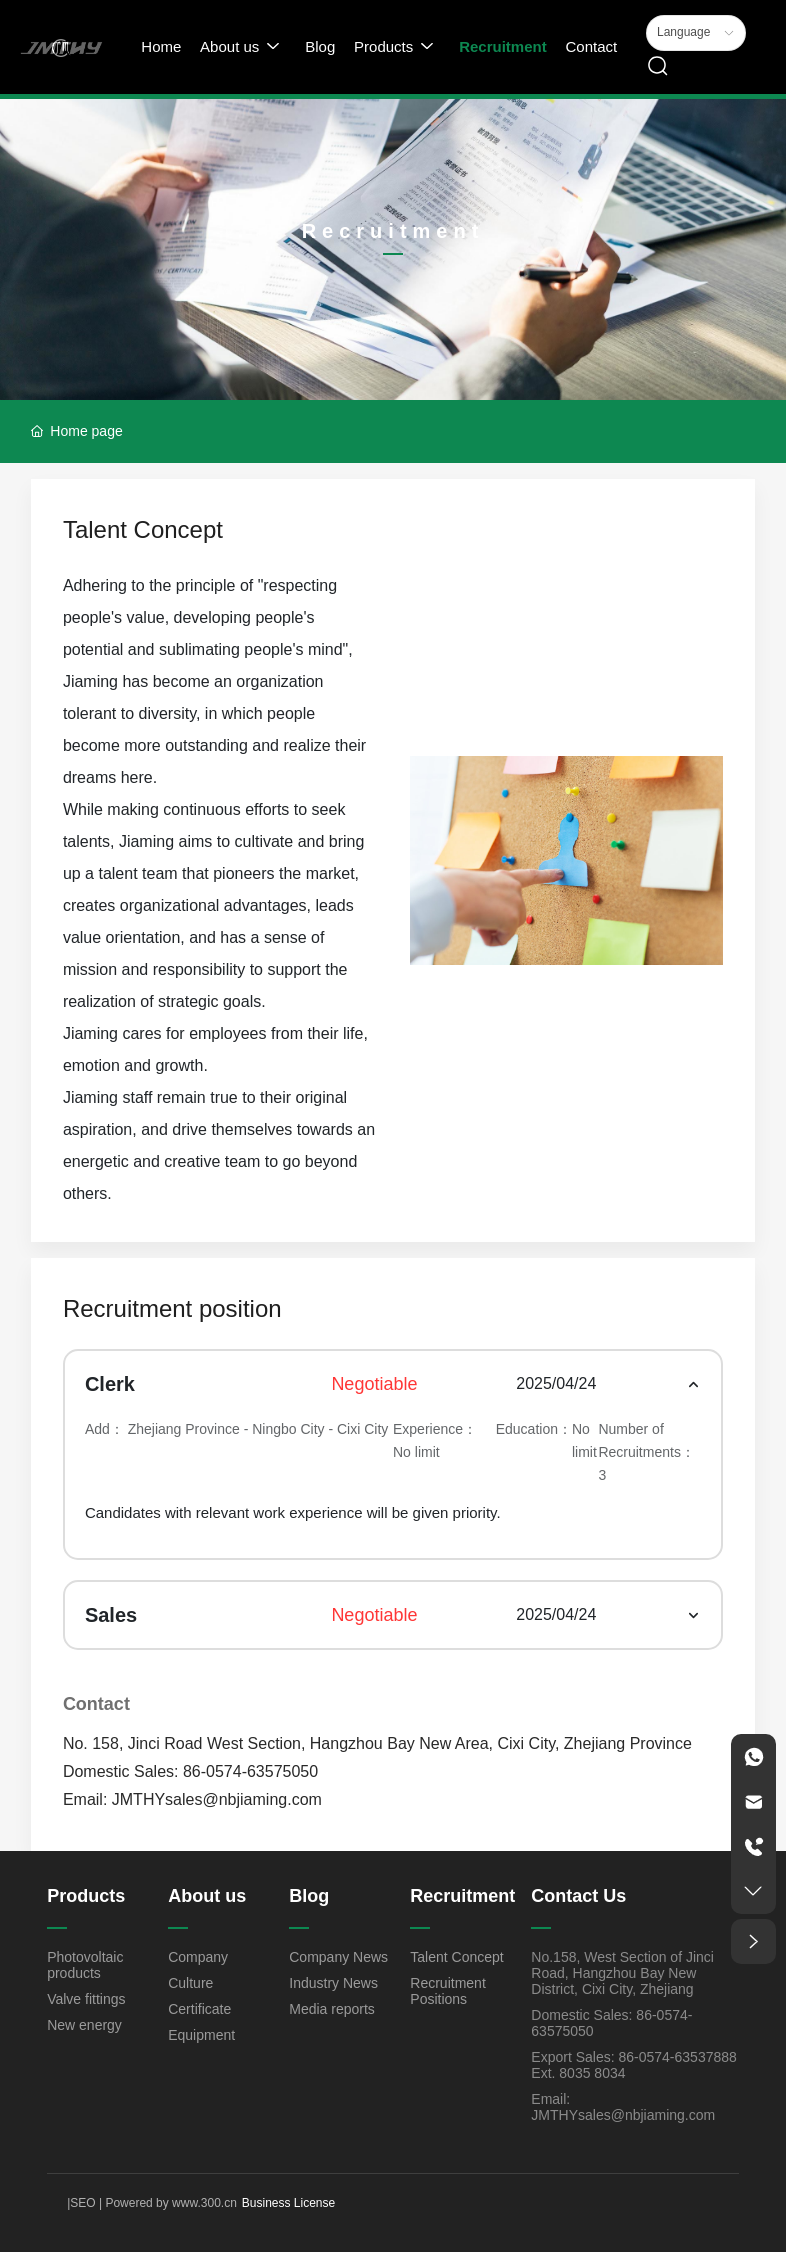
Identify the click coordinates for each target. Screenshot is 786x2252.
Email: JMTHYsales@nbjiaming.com (192, 1799)
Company (198, 1957)
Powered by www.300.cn (169, 2203)
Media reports (332, 2009)
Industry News (333, 1983)
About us (207, 1896)
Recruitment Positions (447, 1991)
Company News (338, 1957)
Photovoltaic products (85, 1965)
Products (86, 1896)
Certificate (199, 2009)
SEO (82, 2203)
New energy (84, 2025)
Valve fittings (86, 1999)
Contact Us (578, 1896)
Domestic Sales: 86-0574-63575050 (190, 1771)
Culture (190, 1983)
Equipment (201, 2035)
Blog (309, 1896)
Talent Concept (456, 1957)
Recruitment (462, 1896)
